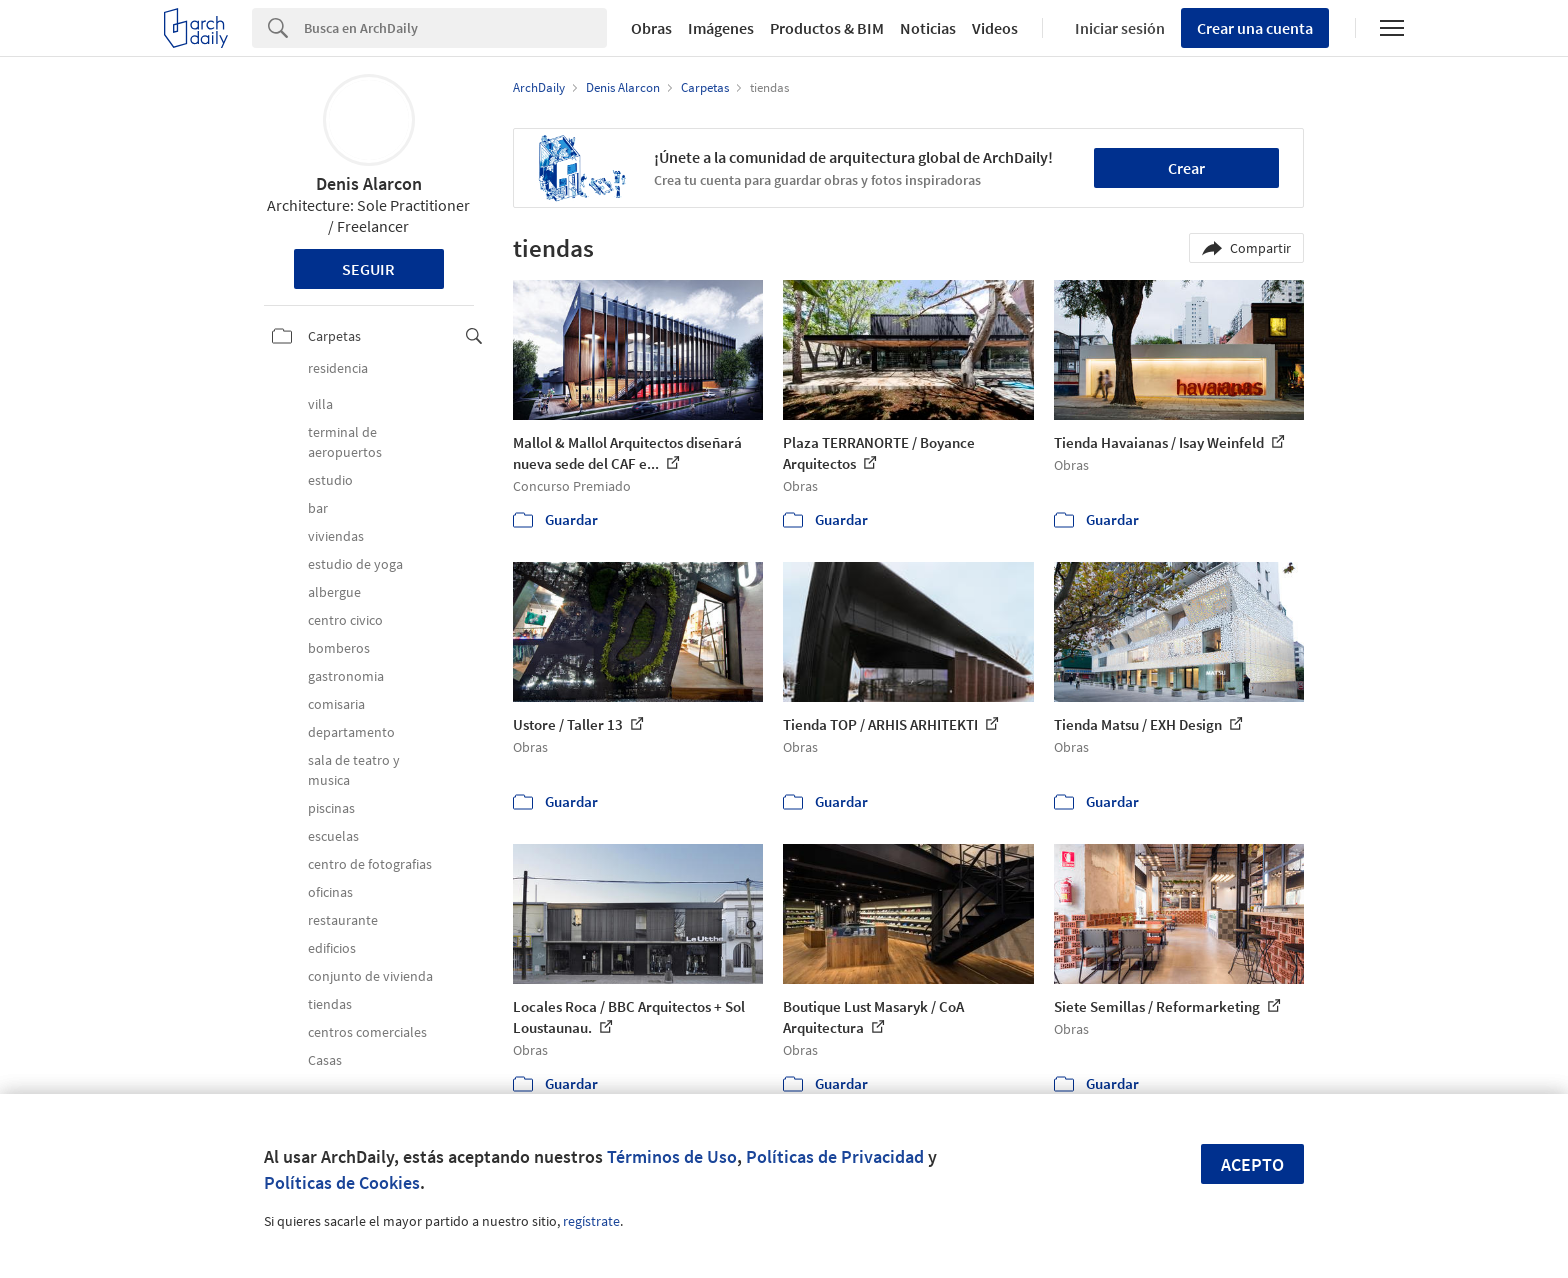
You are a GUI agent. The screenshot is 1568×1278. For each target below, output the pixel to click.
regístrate (591, 1221)
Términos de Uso (672, 1156)
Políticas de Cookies (342, 1182)
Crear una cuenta (1255, 28)
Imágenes (721, 28)
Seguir (368, 269)
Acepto (1252, 1164)
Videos (995, 28)
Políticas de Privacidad (835, 1156)
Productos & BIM (827, 28)
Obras (651, 28)
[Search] (455, 28)
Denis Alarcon (369, 183)
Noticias (928, 28)
